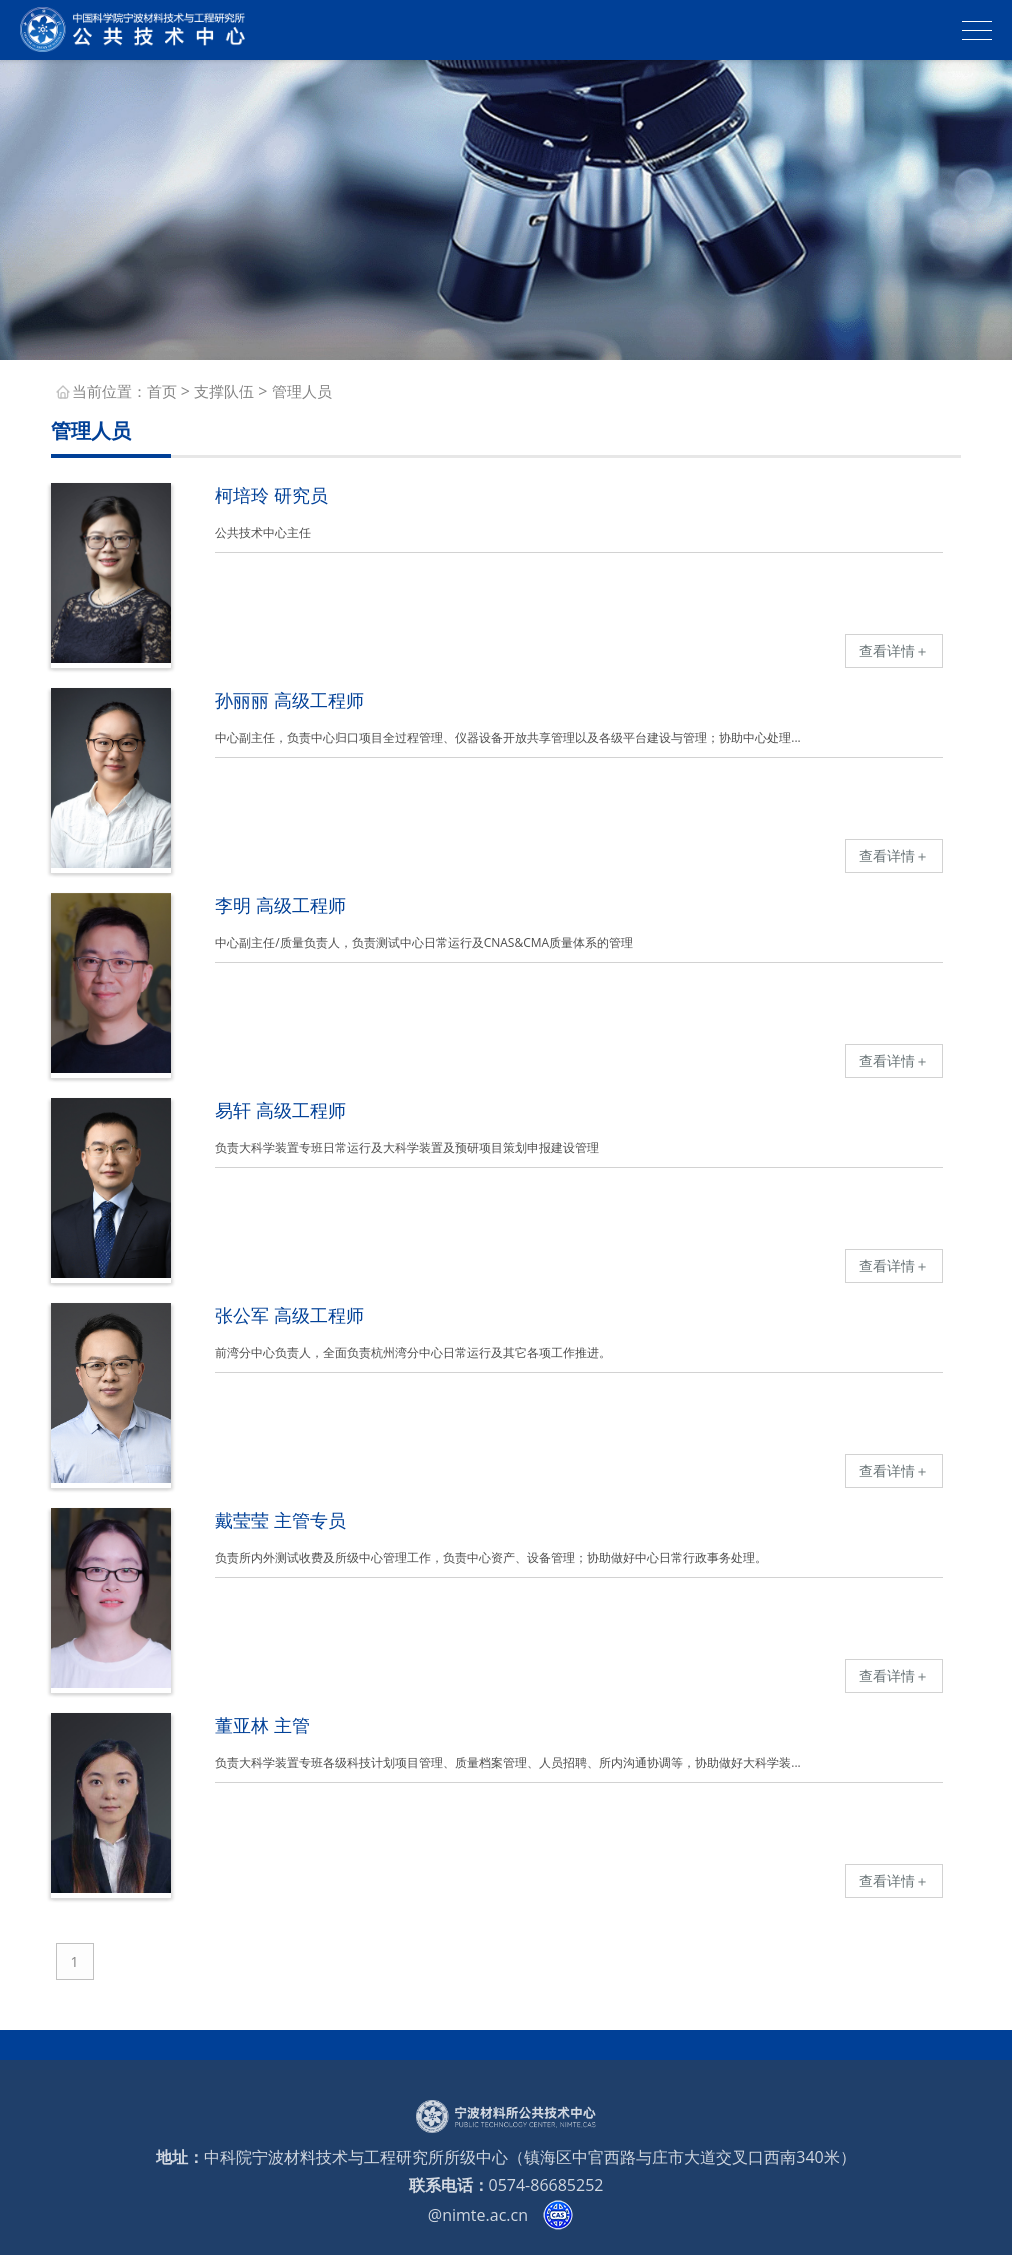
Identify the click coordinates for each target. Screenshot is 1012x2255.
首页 (162, 391)
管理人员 (302, 391)
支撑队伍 (224, 391)
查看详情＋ (894, 650)
